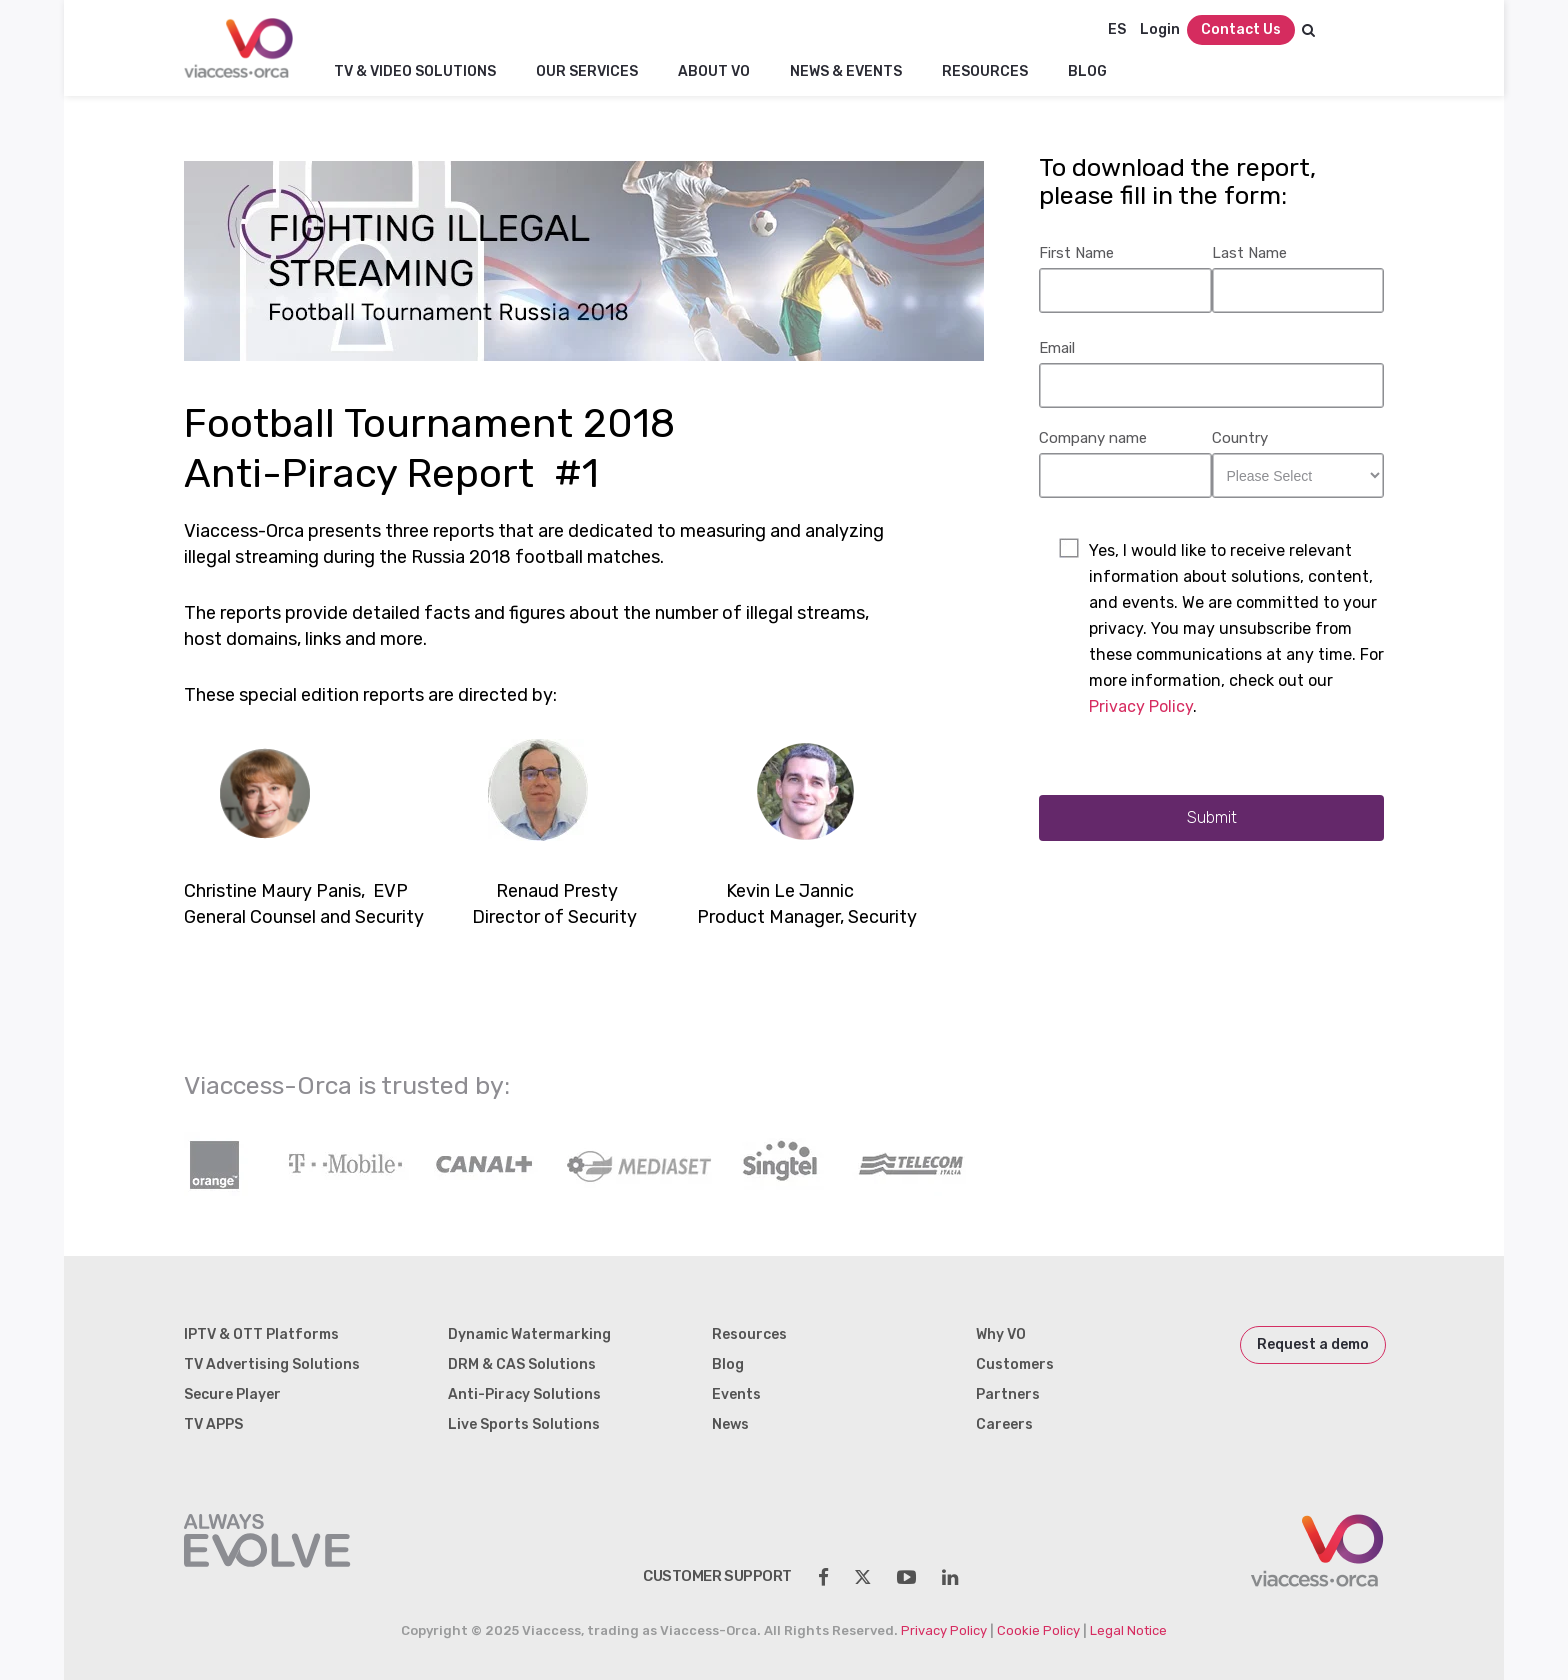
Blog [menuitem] (728, 1364)
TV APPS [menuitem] (213, 1424)
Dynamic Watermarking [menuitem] (529, 1334)
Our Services (587, 71)
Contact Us (1241, 29)
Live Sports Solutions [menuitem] (524, 1424)
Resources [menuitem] (749, 1334)
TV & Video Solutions (415, 71)
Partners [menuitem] (1008, 1394)
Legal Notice (1128, 1630)
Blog (1087, 71)
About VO (714, 71)
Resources (985, 71)
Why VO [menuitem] (1001, 1334)
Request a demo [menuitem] (1313, 1344)
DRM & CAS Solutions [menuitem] (522, 1364)
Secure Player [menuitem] (232, 1394)
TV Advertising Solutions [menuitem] (272, 1364)
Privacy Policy (1141, 706)
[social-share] (823, 1577)
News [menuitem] (730, 1424)
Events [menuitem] (736, 1394)
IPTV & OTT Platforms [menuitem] (261, 1334)
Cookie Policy (1038, 1630)
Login (1160, 29)
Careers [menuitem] (1004, 1424)
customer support (717, 1576)
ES (1117, 29)
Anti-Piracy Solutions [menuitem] (524, 1394)
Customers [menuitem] (1015, 1364)
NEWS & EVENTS (846, 71)
